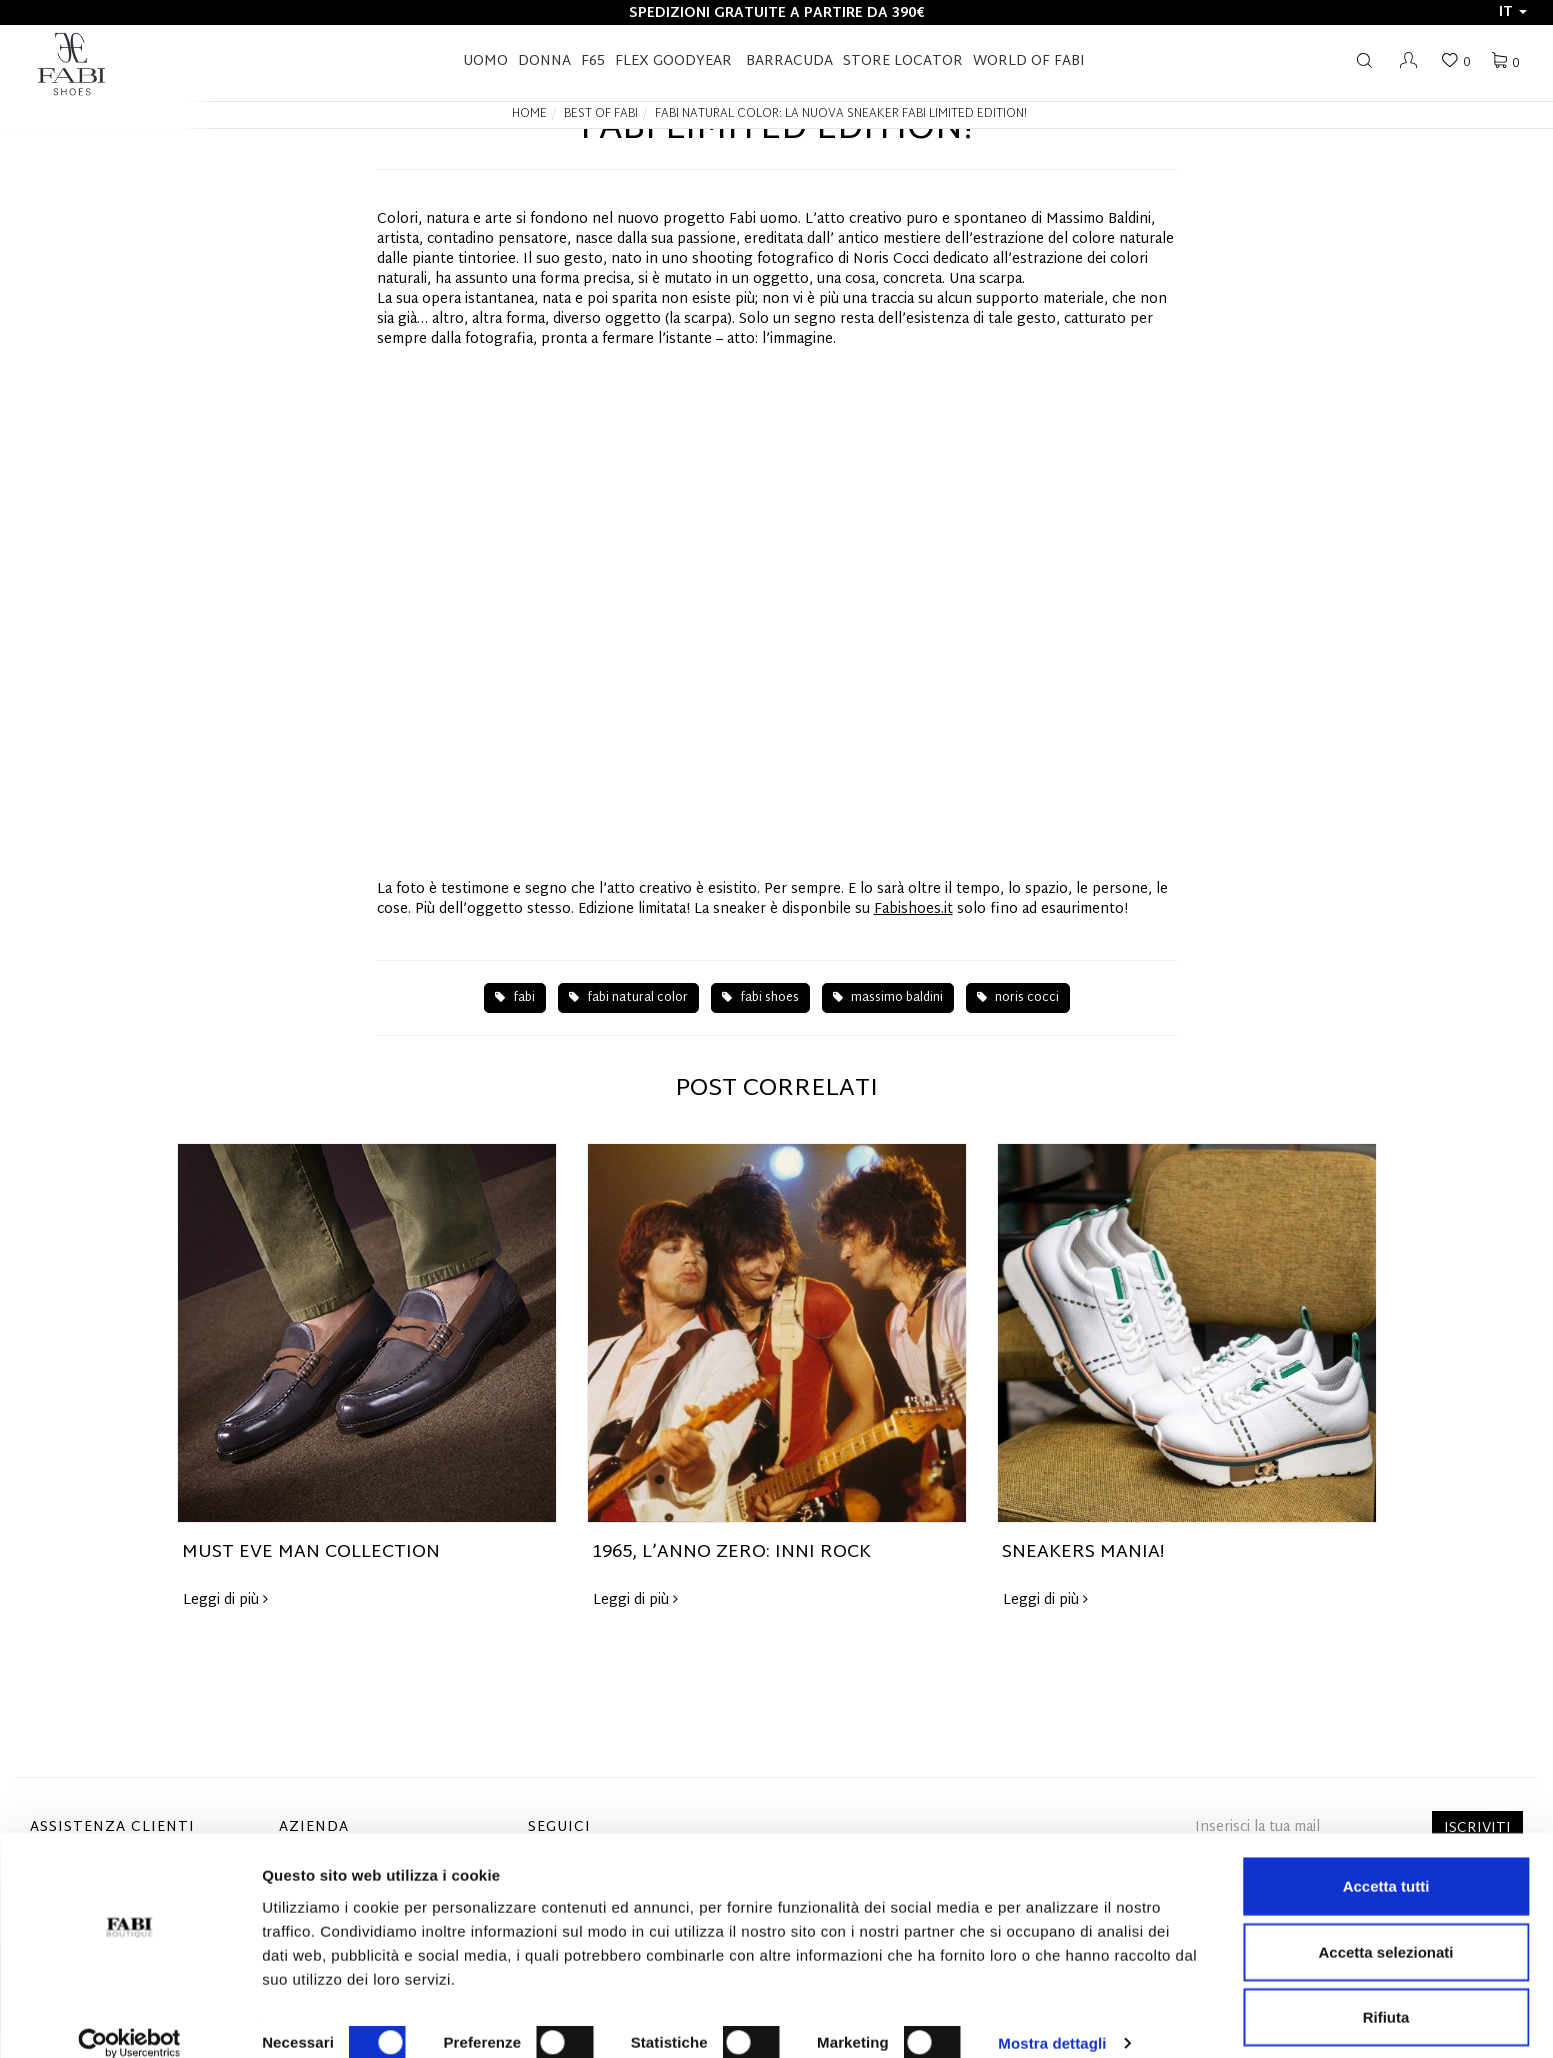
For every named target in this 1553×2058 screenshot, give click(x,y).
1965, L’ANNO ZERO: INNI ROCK (731, 1552)
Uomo (485, 61)
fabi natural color (628, 998)
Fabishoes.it (913, 909)
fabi (515, 998)
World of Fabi (1029, 61)
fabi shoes (760, 998)
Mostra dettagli (1052, 2018)
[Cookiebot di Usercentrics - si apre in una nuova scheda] (129, 2019)
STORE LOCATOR (903, 61)
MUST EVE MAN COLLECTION (311, 1552)
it (1513, 12)
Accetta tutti (1386, 1861)
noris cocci (1018, 998)
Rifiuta (1386, 1992)
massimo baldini (888, 998)
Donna (544, 61)
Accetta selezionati (1385, 1927)
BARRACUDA (789, 61)
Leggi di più (225, 1600)
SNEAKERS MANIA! (1083, 1552)
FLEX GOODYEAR (673, 61)
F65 (593, 61)
